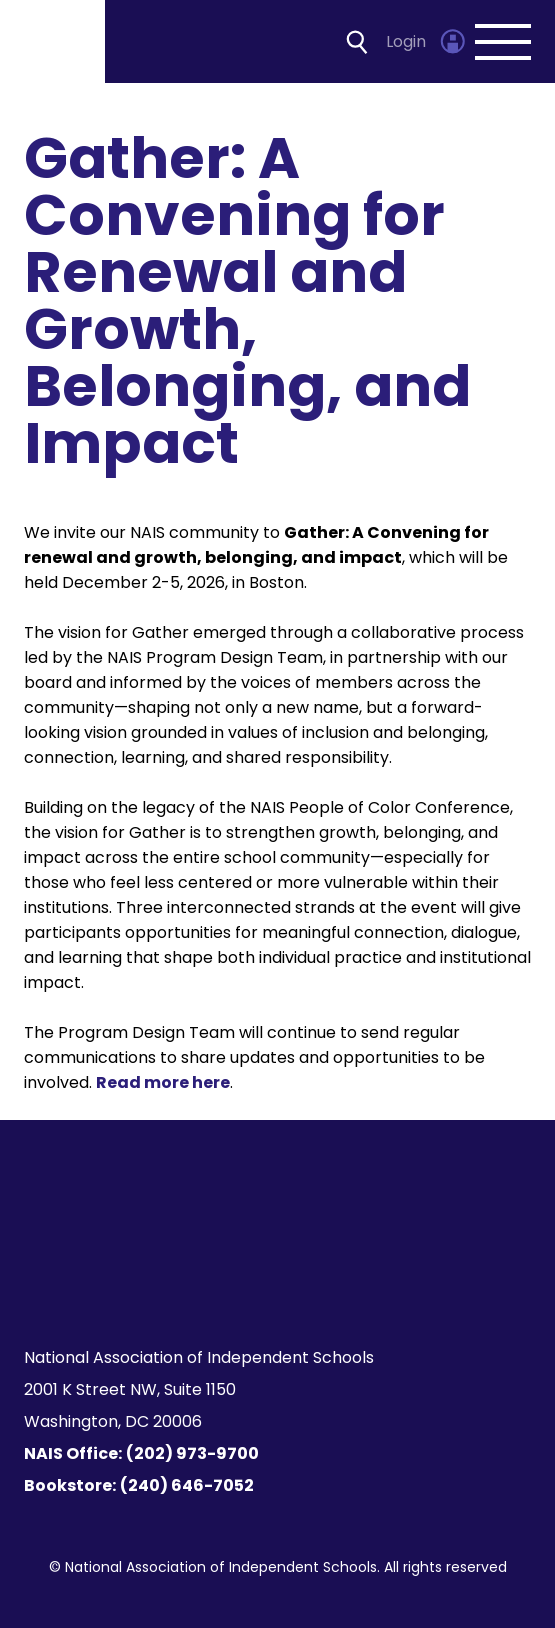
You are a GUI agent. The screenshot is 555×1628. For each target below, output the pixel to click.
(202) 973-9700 (192, 1453)
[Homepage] (54, 41)
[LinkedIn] (289, 1282)
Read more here (163, 1082)
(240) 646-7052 (187, 1485)
